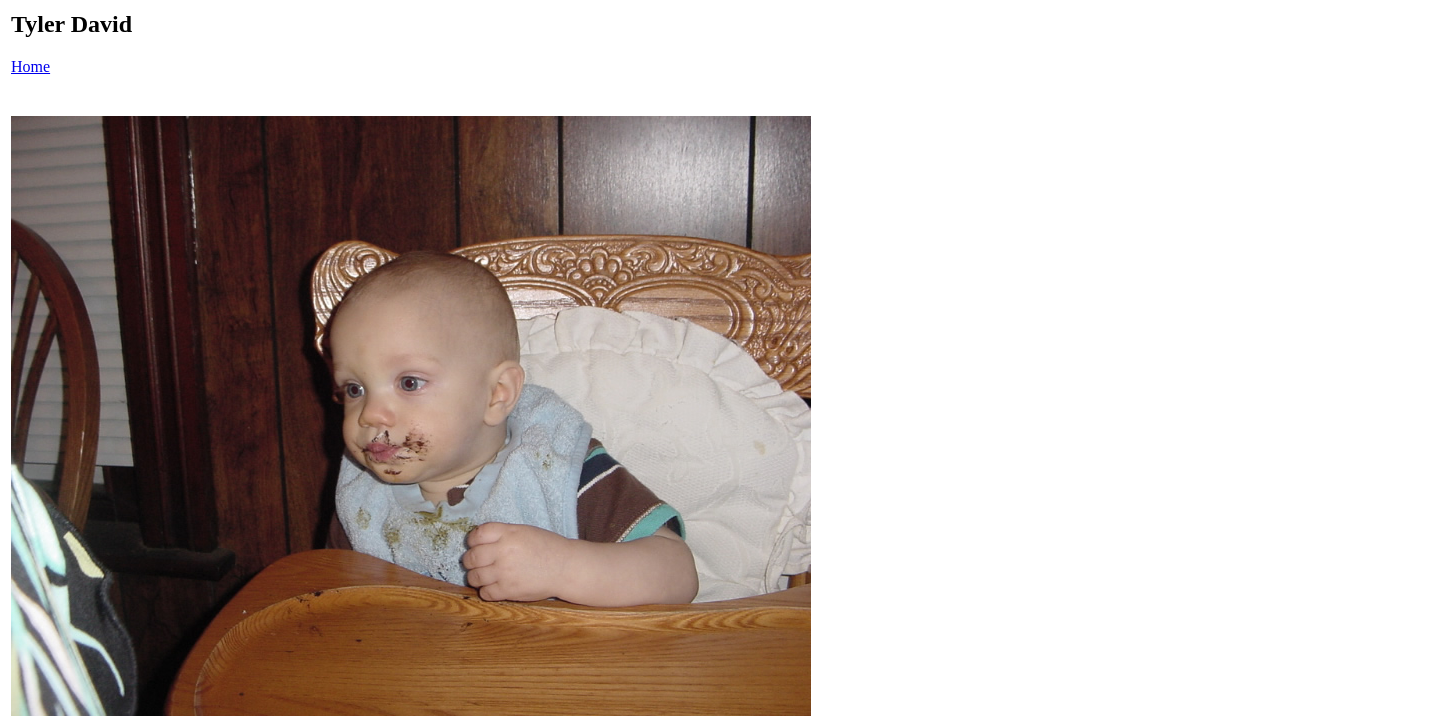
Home (30, 66)
